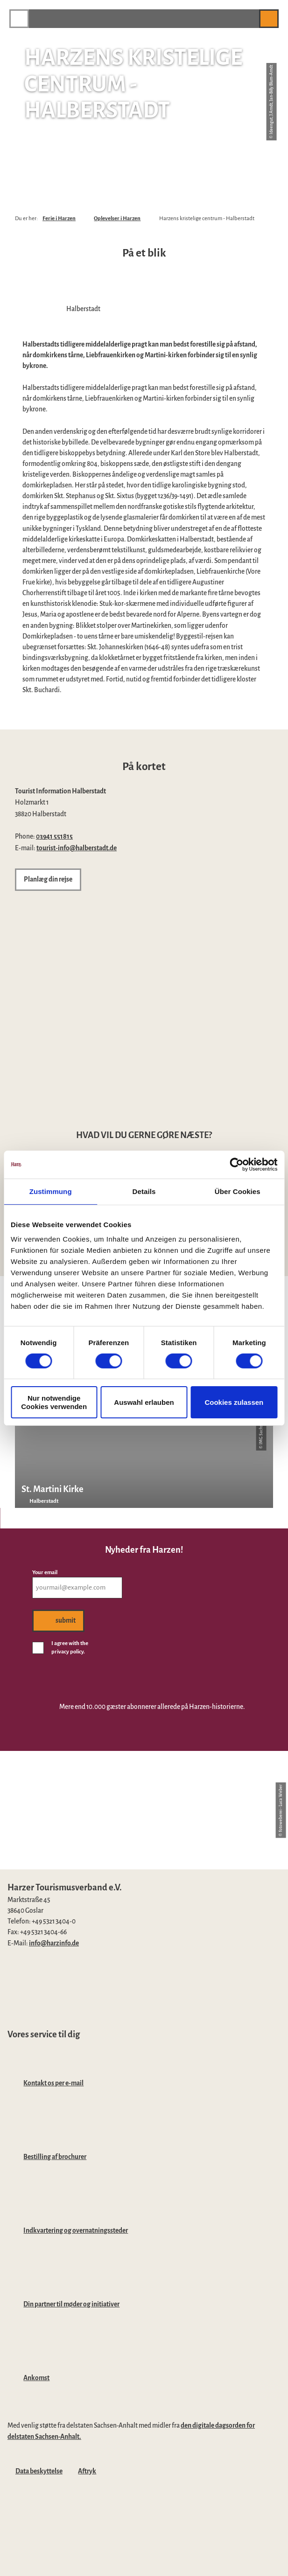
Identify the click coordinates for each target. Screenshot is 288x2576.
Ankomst (36, 2378)
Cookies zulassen (233, 1402)
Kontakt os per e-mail (53, 2083)
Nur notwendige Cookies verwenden (54, 1402)
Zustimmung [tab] (50, 1191)
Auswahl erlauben (144, 1402)
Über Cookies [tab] (237, 1191)
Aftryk (87, 2471)
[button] (247, 18)
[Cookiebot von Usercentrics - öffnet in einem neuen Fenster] (236, 1164)
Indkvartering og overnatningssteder (75, 2230)
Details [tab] (144, 1191)
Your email (44, 1572)
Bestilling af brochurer (54, 2156)
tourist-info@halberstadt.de (76, 848)
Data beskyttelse (39, 2471)
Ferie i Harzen (59, 218)
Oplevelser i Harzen (117, 218)
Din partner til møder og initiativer (71, 2304)
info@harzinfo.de (54, 1943)
